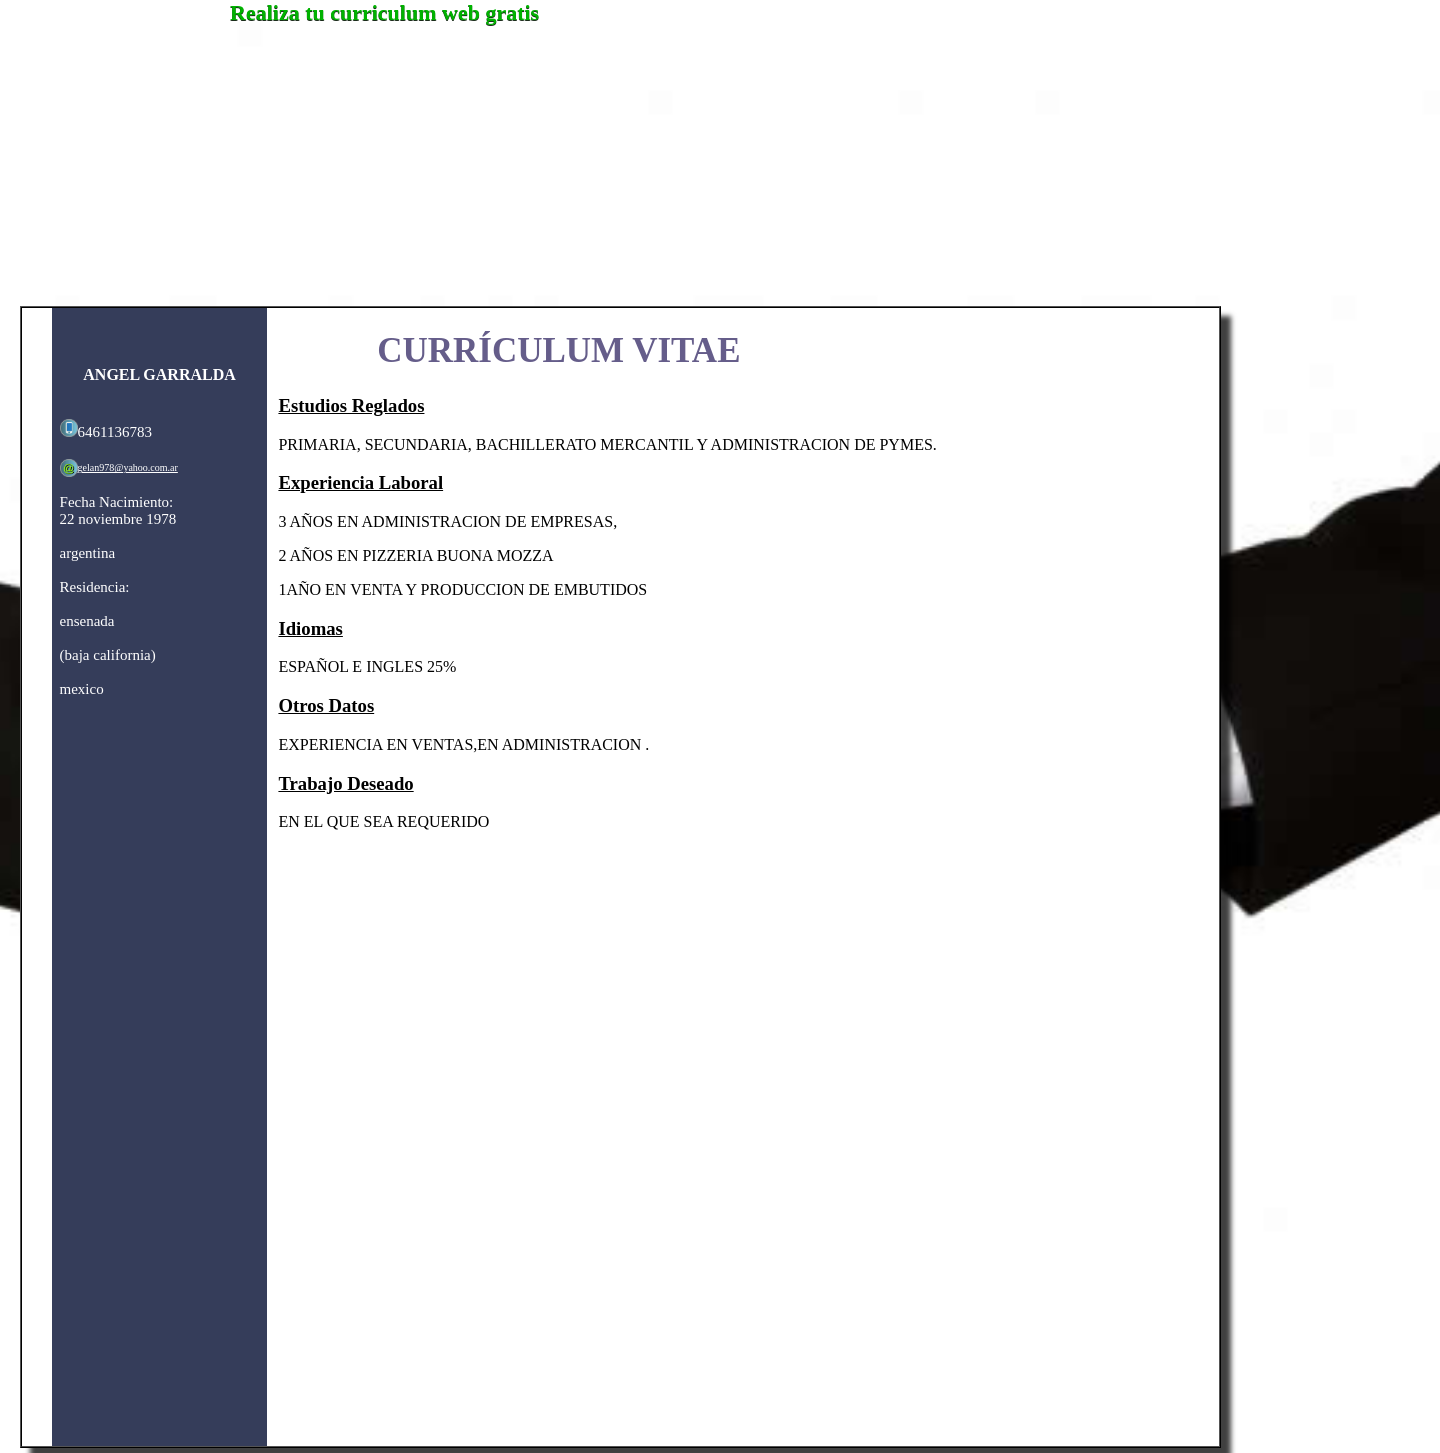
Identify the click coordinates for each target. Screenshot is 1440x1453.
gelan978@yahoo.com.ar (128, 467)
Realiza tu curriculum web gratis (384, 12)
